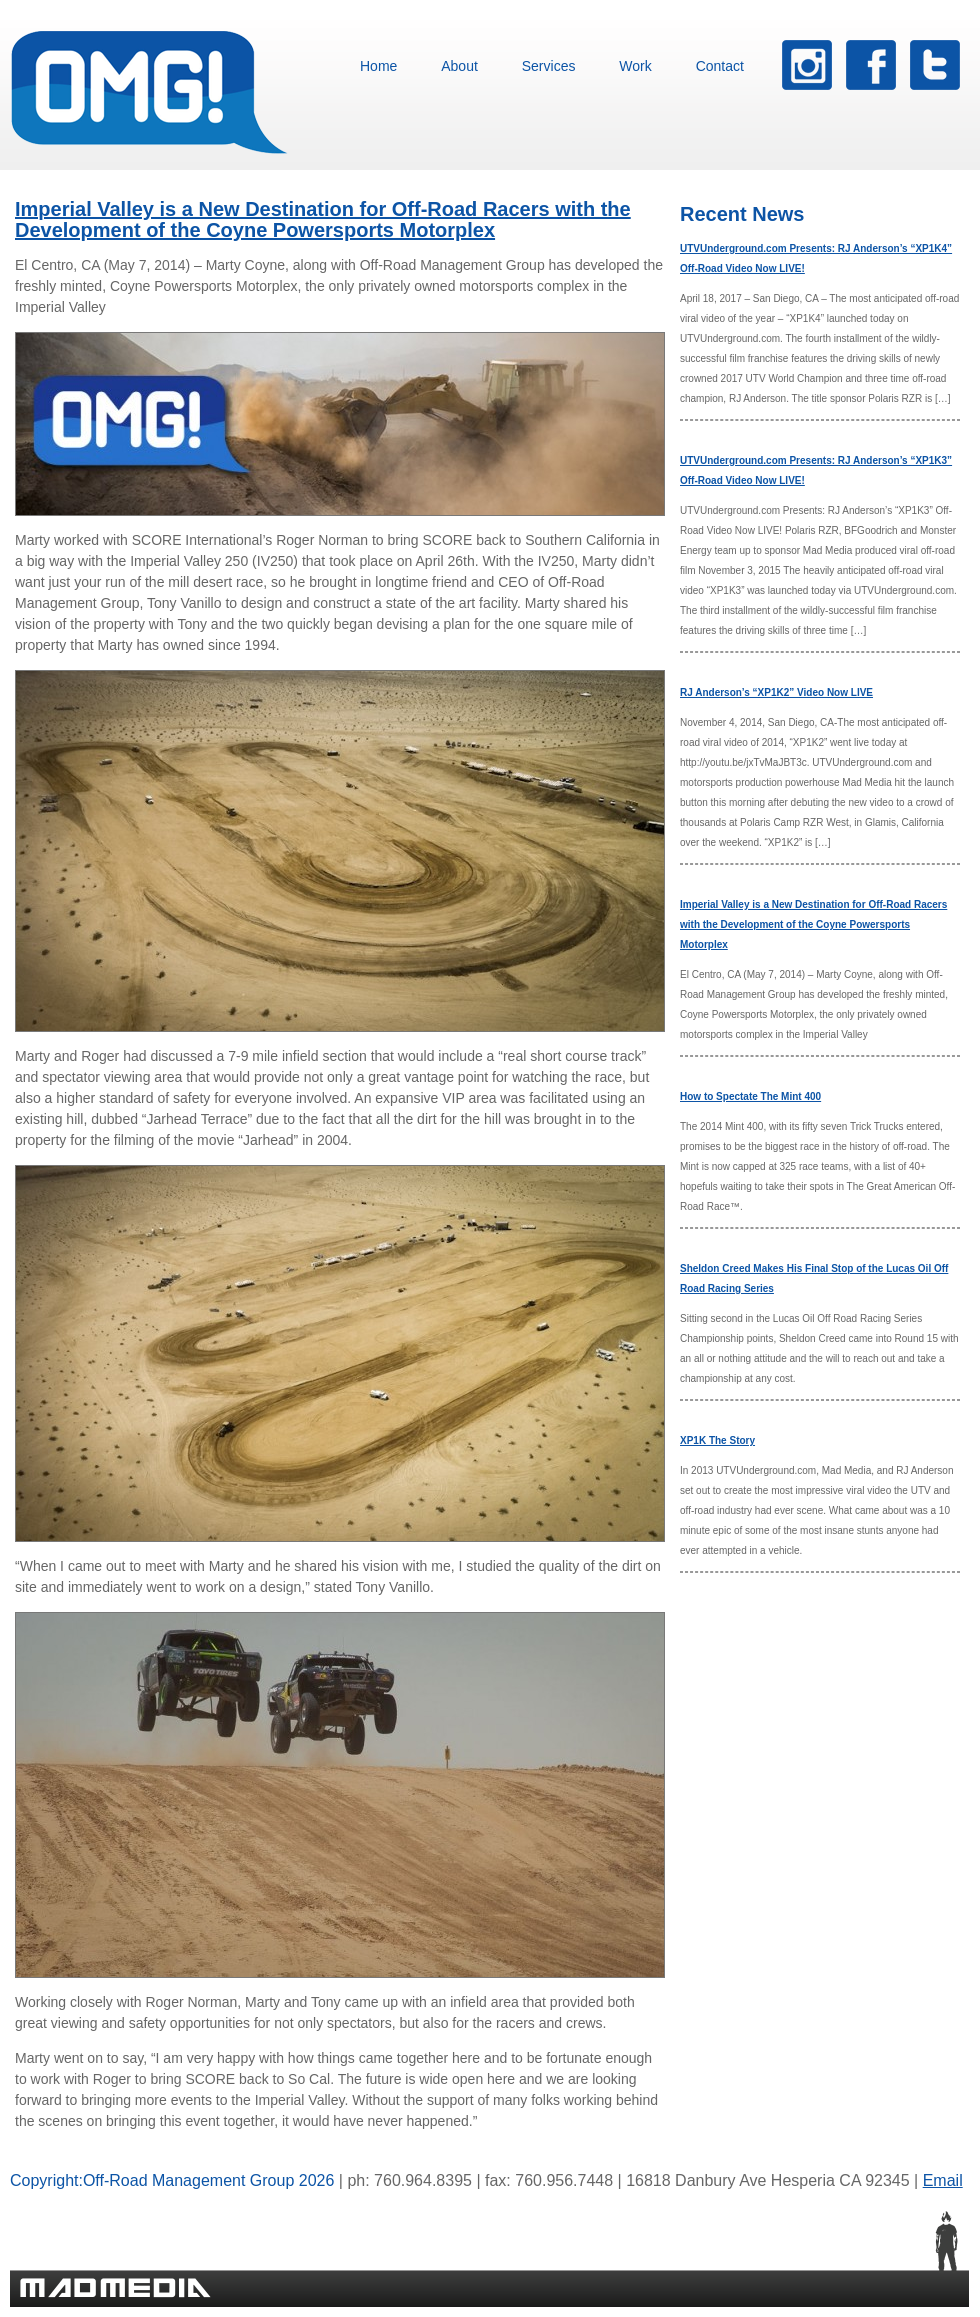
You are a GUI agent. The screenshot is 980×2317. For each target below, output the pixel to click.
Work (635, 66)
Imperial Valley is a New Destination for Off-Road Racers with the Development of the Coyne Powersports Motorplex (323, 219)
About (459, 66)
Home (378, 66)
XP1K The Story (717, 1440)
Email (943, 2180)
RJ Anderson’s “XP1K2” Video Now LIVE (776, 692)
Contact (720, 66)
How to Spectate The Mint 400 (750, 1096)
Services (549, 66)
